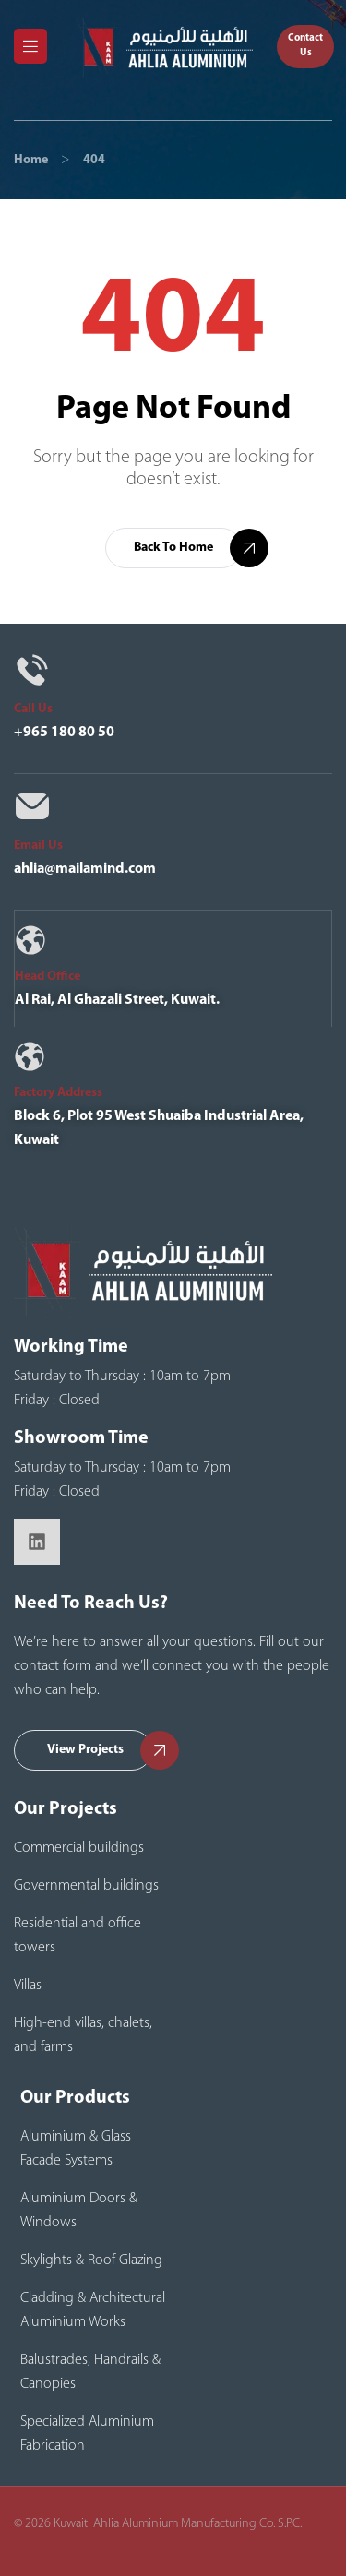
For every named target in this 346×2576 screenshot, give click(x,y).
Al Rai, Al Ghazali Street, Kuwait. (117, 1000)
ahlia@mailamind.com (85, 869)
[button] (305, 46)
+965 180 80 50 (64, 732)
